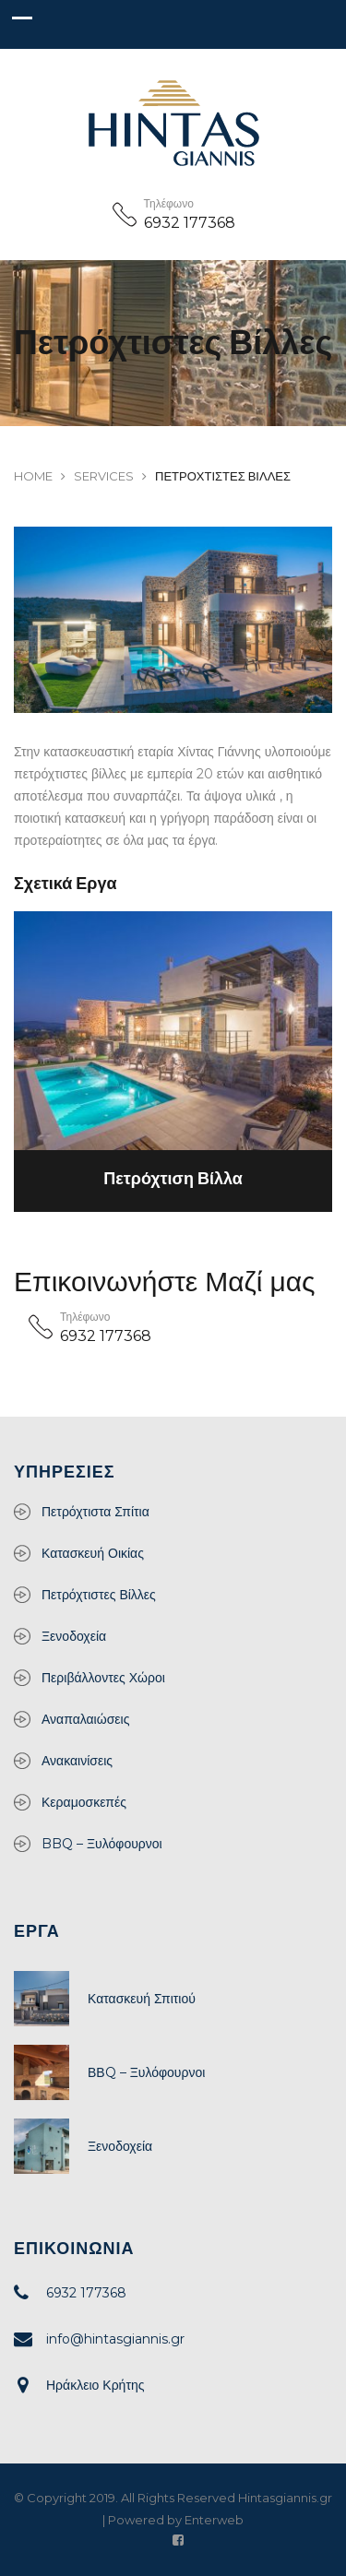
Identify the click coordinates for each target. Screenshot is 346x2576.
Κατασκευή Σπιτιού (142, 1998)
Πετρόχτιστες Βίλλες (99, 1594)
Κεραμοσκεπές (84, 1802)
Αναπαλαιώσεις (85, 1719)
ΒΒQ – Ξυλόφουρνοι (146, 2072)
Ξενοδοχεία (74, 1636)
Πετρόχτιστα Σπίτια (95, 1511)
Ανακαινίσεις (77, 1760)
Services (104, 476)
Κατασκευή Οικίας (93, 1553)
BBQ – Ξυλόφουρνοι (102, 1843)
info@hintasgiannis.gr (115, 2339)
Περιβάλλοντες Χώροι (103, 1677)
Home (33, 476)
